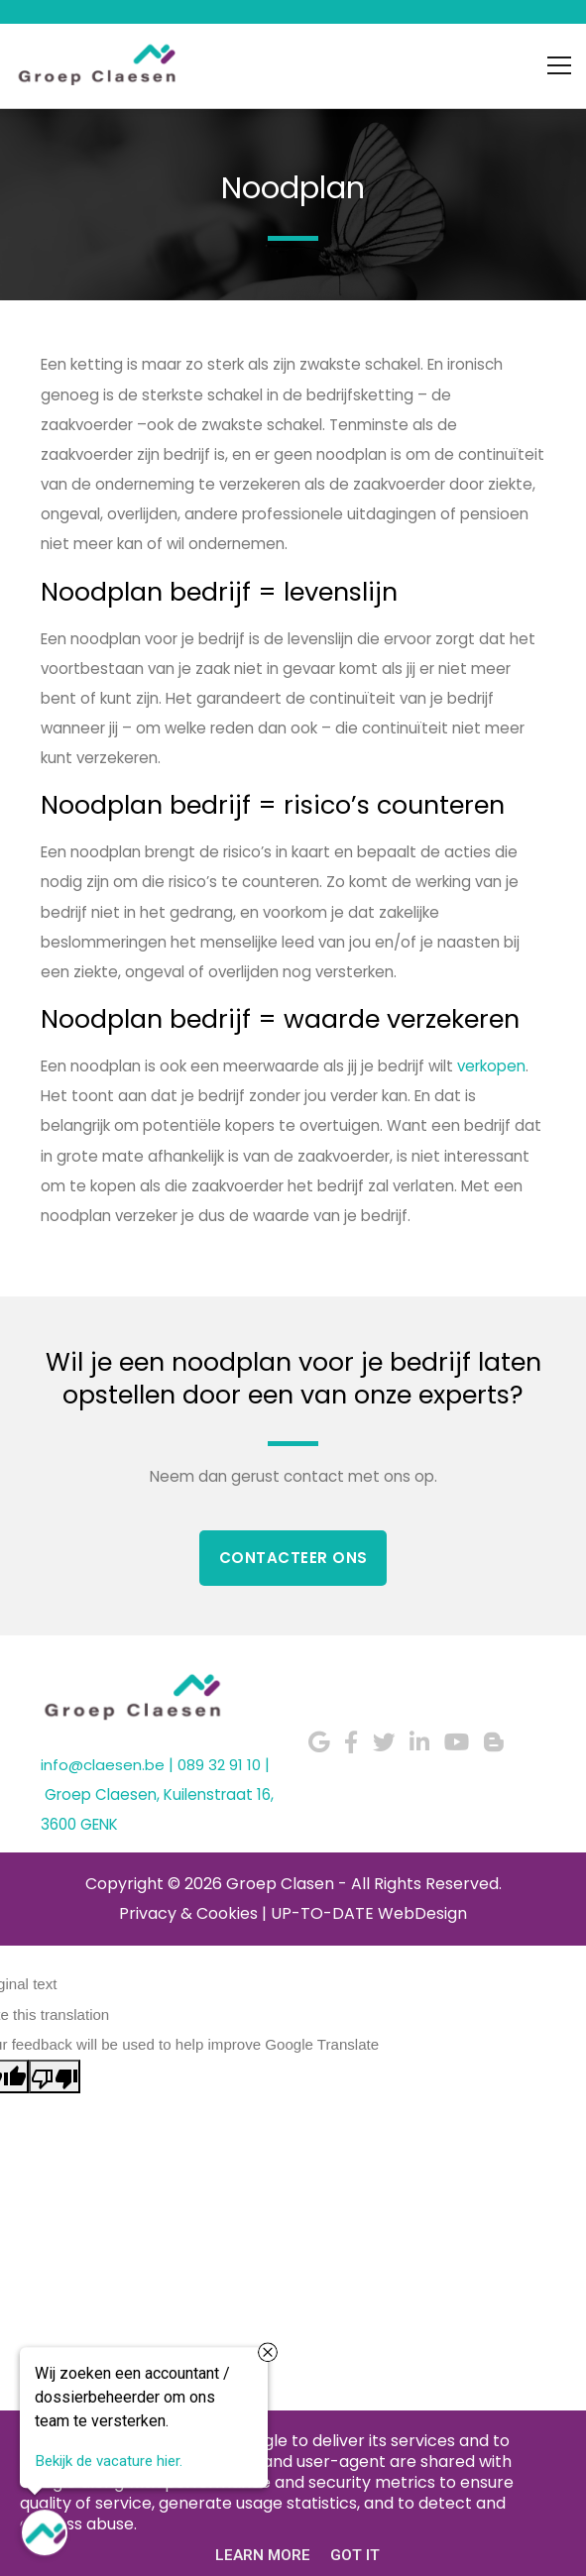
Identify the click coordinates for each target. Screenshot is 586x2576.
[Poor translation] (54, 2076)
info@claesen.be (103, 1764)
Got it (355, 2555)
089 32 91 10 (219, 1764)
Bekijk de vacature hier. (108, 2463)
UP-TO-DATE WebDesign (369, 1913)
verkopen (491, 1066)
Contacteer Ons (293, 1557)
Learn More (262, 2555)
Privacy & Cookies (188, 1913)
